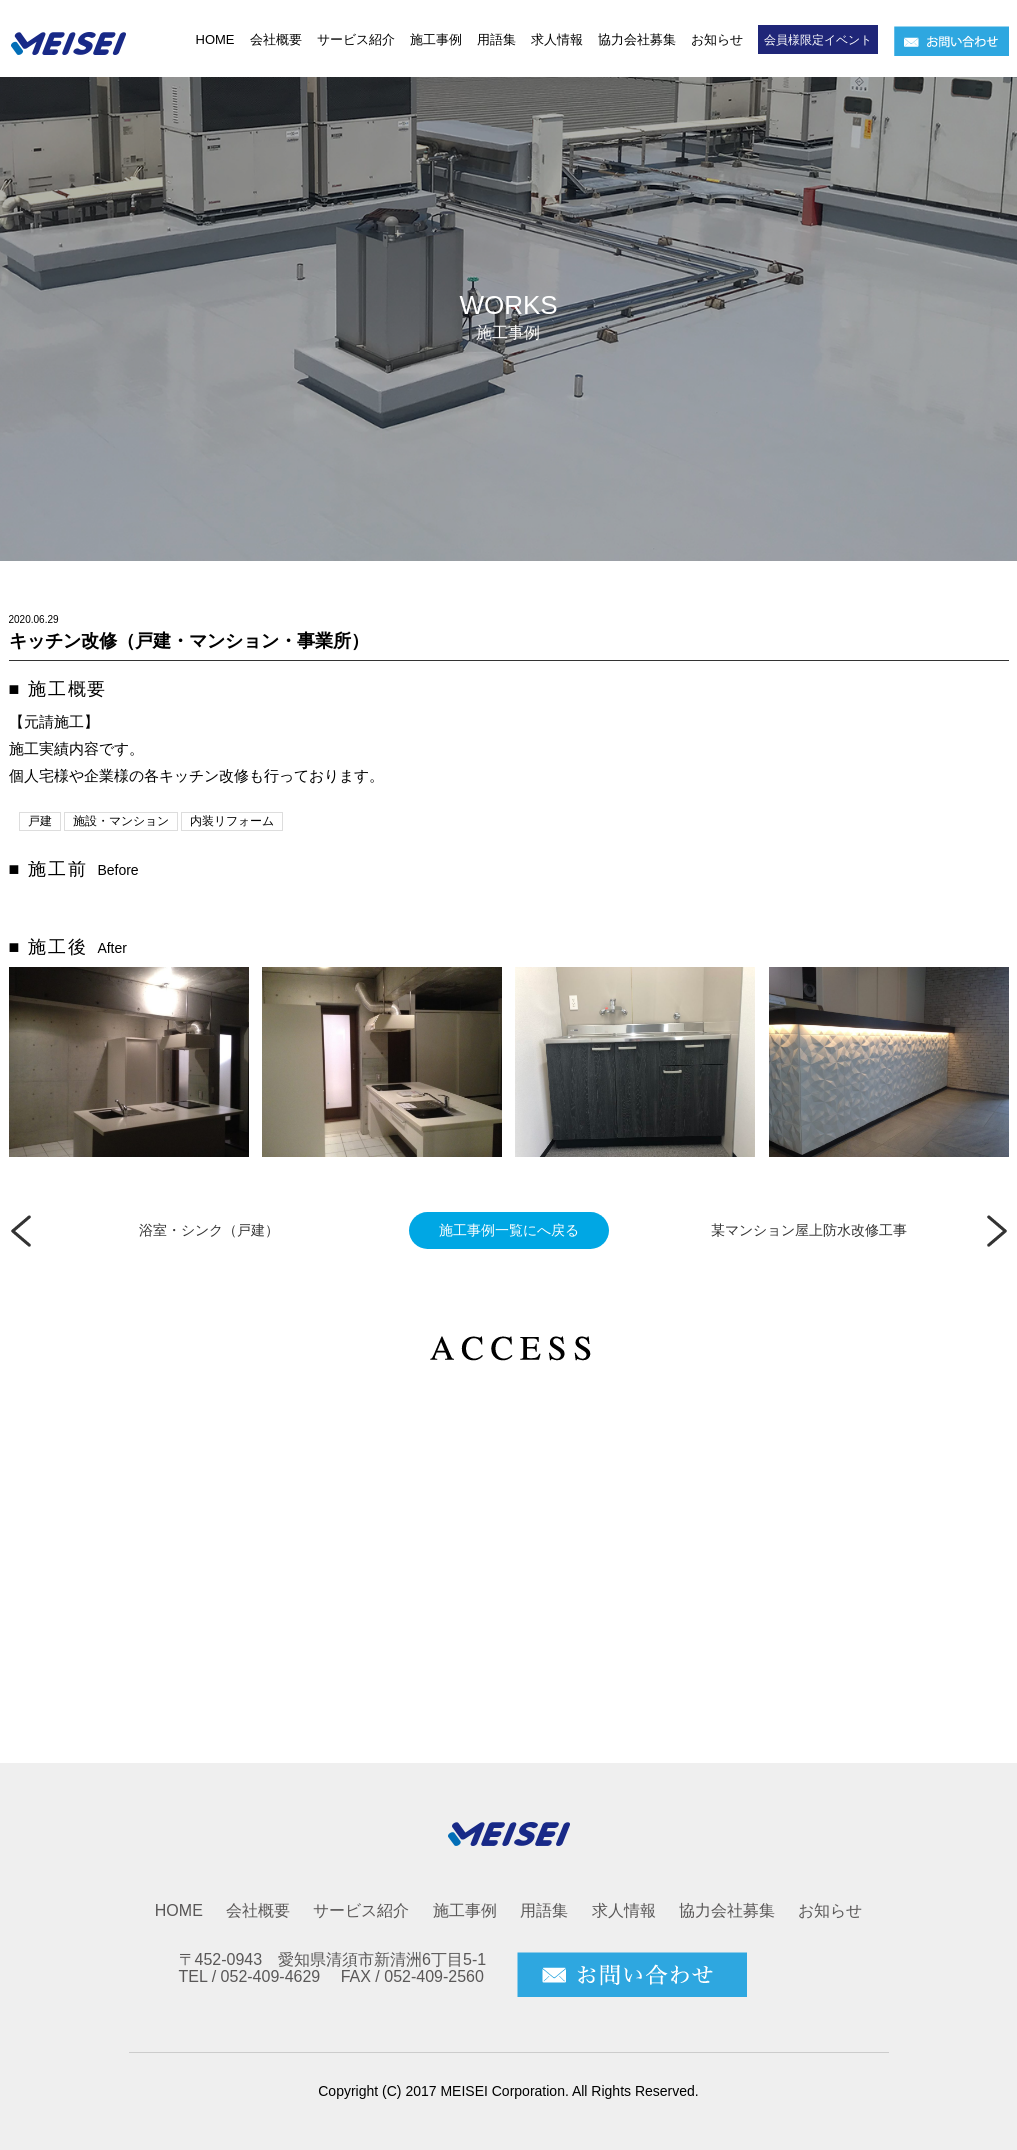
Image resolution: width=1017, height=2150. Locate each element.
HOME (215, 39)
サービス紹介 (356, 39)
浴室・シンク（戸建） (209, 1230)
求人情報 (557, 39)
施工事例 (436, 39)
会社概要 (276, 39)
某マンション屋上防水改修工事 (809, 1230)
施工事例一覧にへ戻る (509, 1230)
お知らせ (717, 39)
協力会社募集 (637, 39)
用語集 (496, 39)
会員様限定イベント (818, 40)
